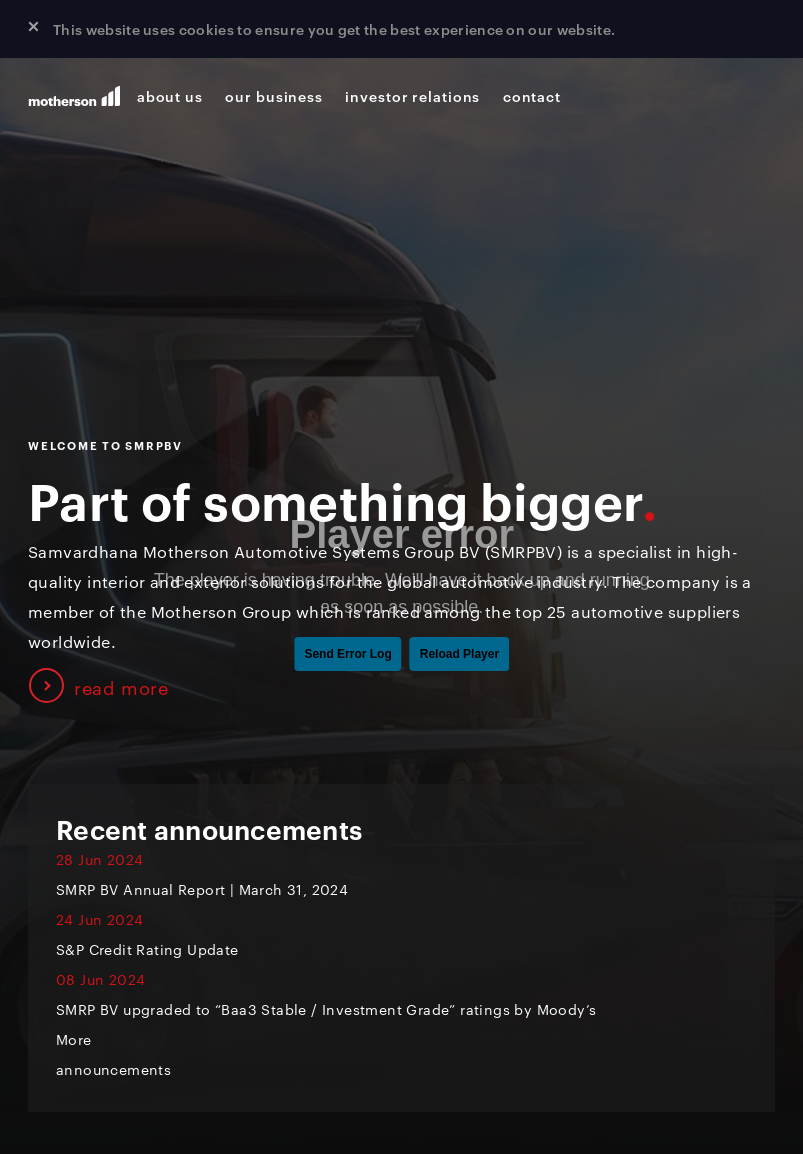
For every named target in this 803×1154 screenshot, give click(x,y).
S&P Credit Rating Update (147, 949)
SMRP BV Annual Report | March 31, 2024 (214, 889)
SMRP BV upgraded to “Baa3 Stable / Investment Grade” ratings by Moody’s (326, 1009)
